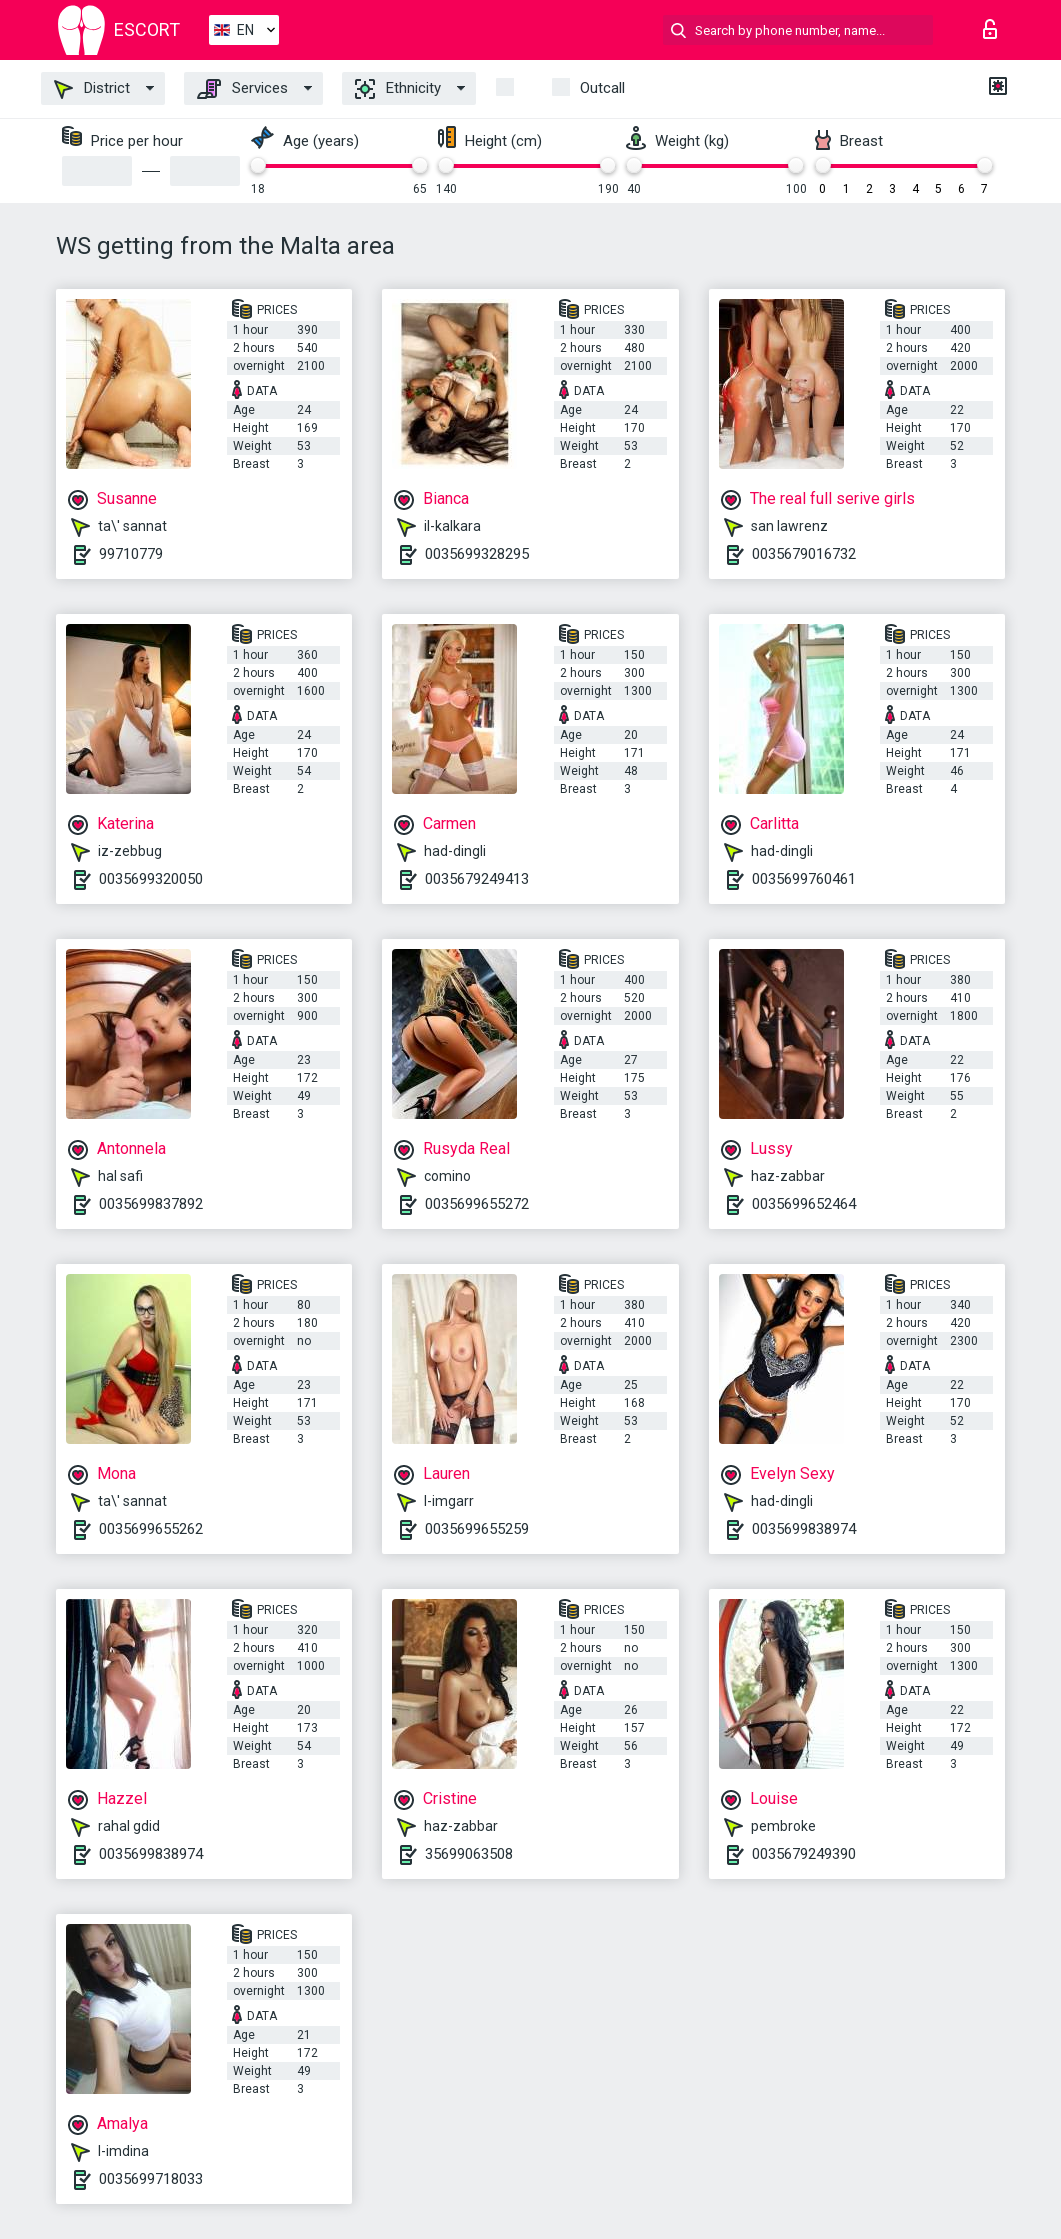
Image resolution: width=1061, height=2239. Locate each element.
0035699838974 (804, 1529)
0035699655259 (477, 1529)
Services (242, 89)
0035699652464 (804, 1204)
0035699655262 (151, 1529)
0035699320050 (151, 879)
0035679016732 (804, 554)
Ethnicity (398, 89)
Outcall (602, 88)
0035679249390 (804, 1854)
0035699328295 (477, 554)
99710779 (131, 554)
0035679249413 (477, 879)
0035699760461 (804, 879)
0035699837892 (151, 1204)
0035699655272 (477, 1204)
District (92, 89)
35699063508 (469, 1854)
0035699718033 (151, 2179)
